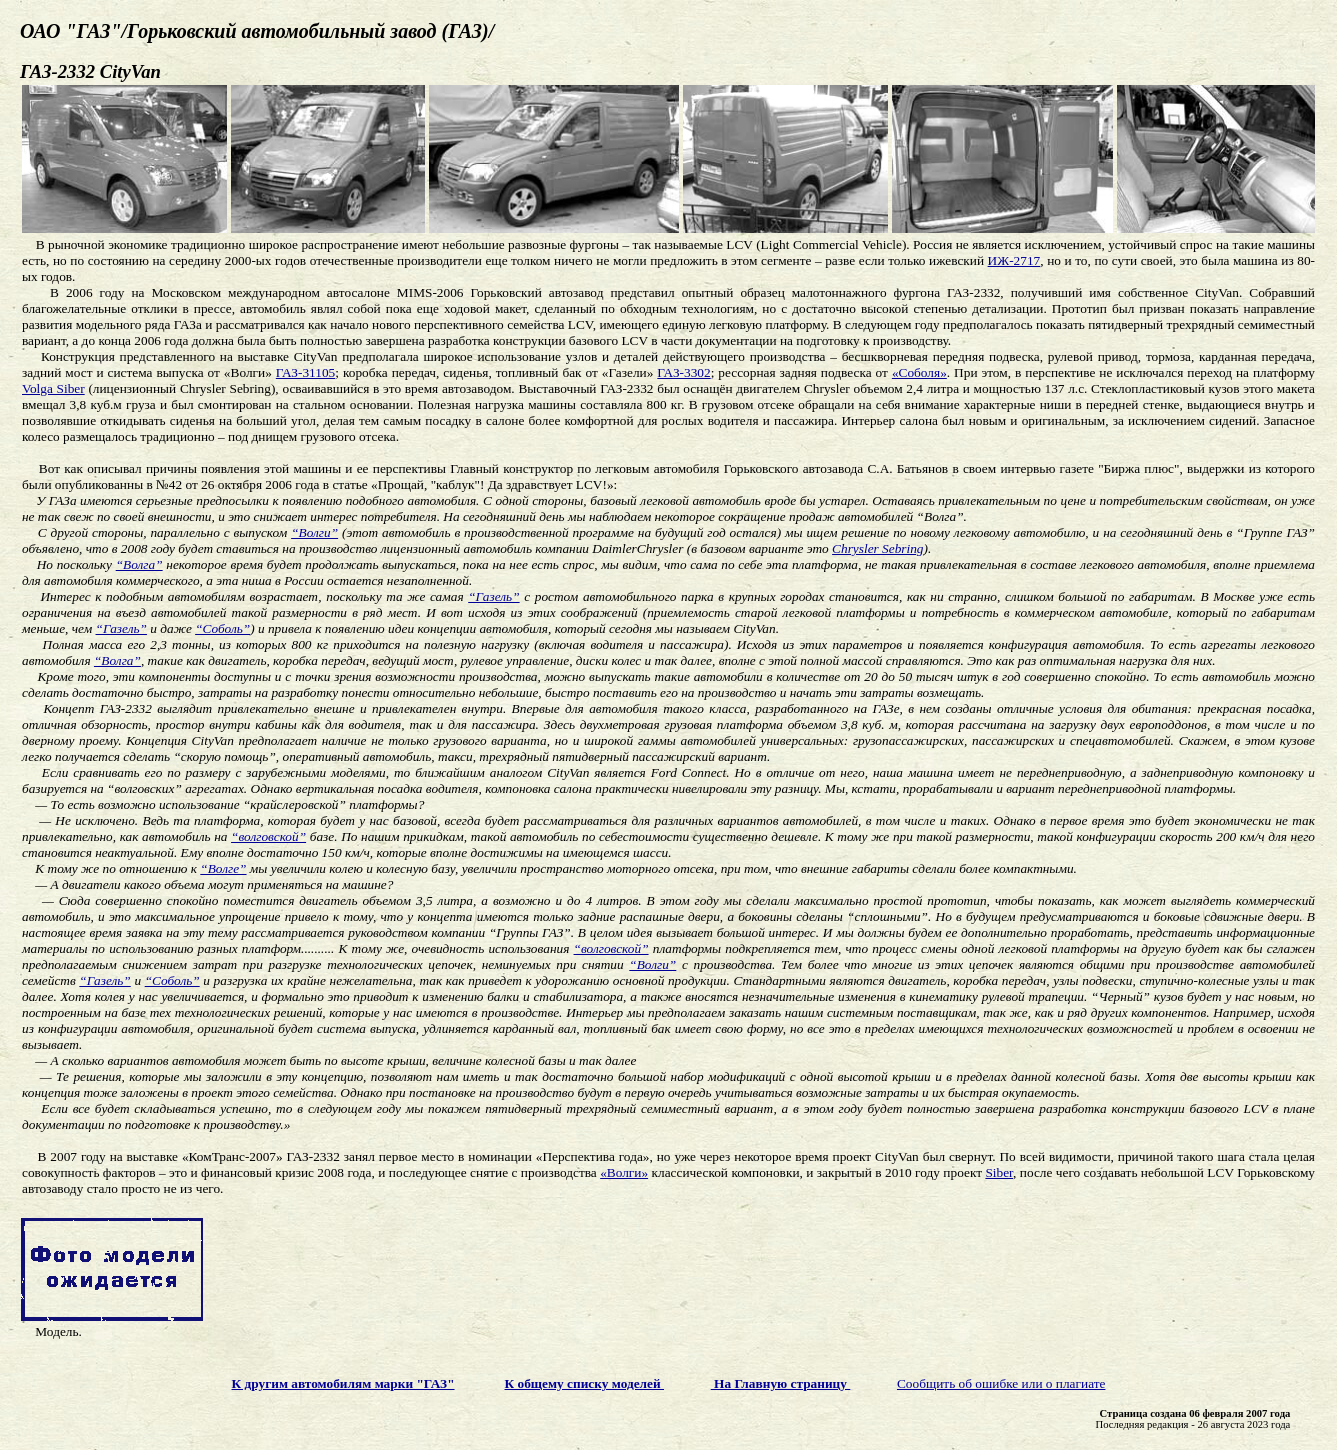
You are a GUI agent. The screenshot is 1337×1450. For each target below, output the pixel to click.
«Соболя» (919, 372)
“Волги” (314, 532)
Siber (999, 1172)
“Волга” (139, 564)
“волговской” (268, 836)
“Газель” (493, 596)
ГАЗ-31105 (306, 372)
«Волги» (624, 1172)
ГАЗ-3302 (683, 372)
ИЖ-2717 (1014, 260)
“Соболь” (222, 628)
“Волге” (223, 868)
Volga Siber (53, 388)
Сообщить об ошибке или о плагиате (1001, 1383)
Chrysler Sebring (877, 548)
